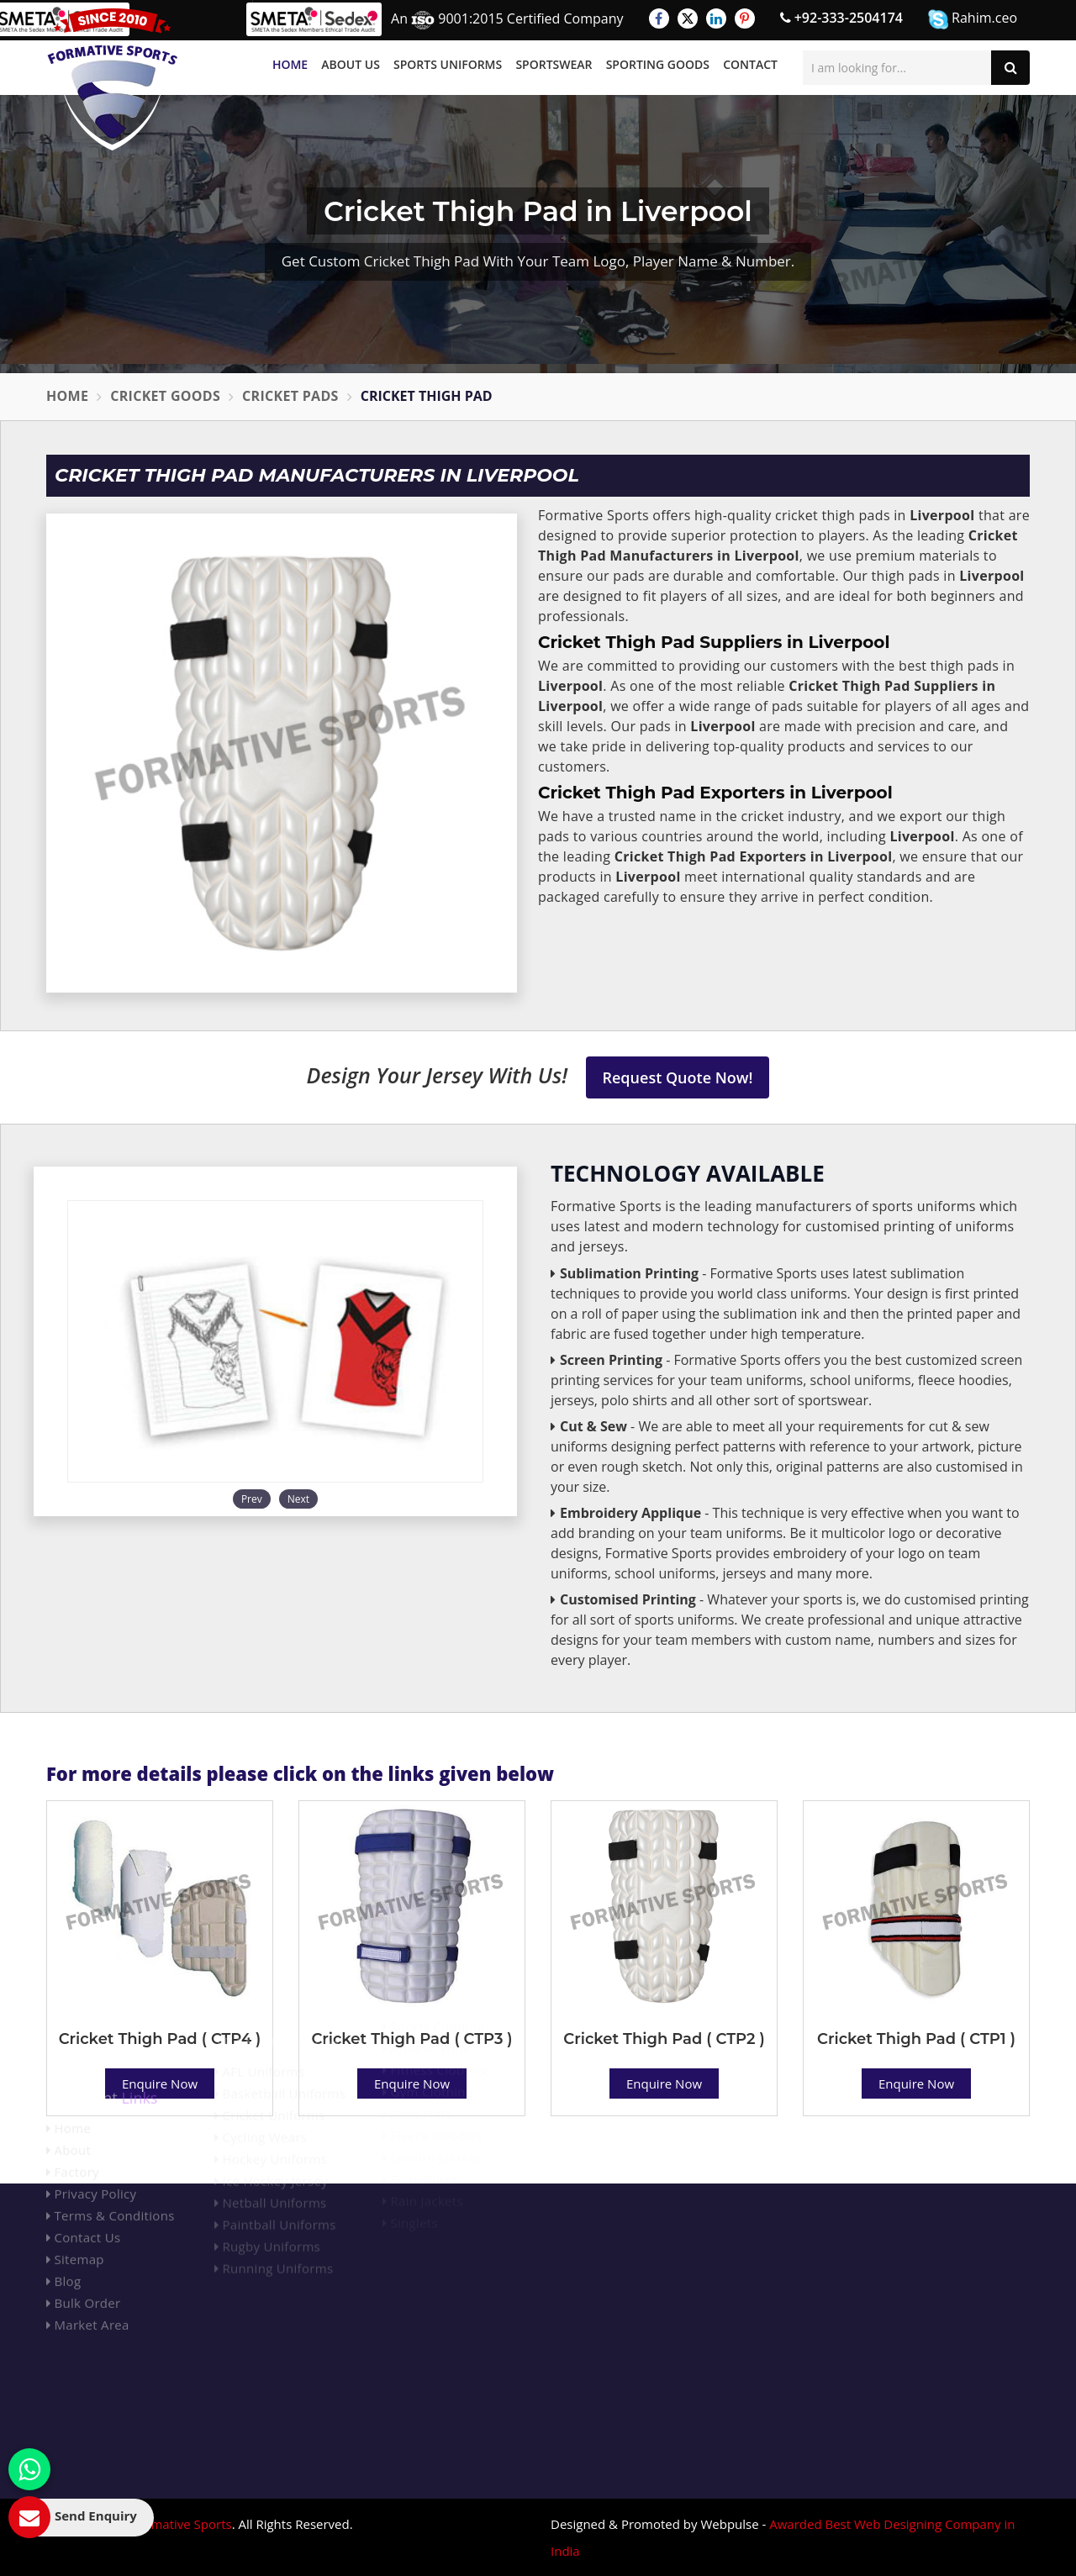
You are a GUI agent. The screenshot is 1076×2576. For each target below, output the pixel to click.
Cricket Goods (165, 396)
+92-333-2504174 (841, 17)
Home (290, 64)
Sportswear (553, 64)
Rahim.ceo (972, 18)
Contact (750, 64)
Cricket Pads (290, 396)
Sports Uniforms (447, 64)
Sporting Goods (657, 64)
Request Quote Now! (678, 1077)
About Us (350, 64)
